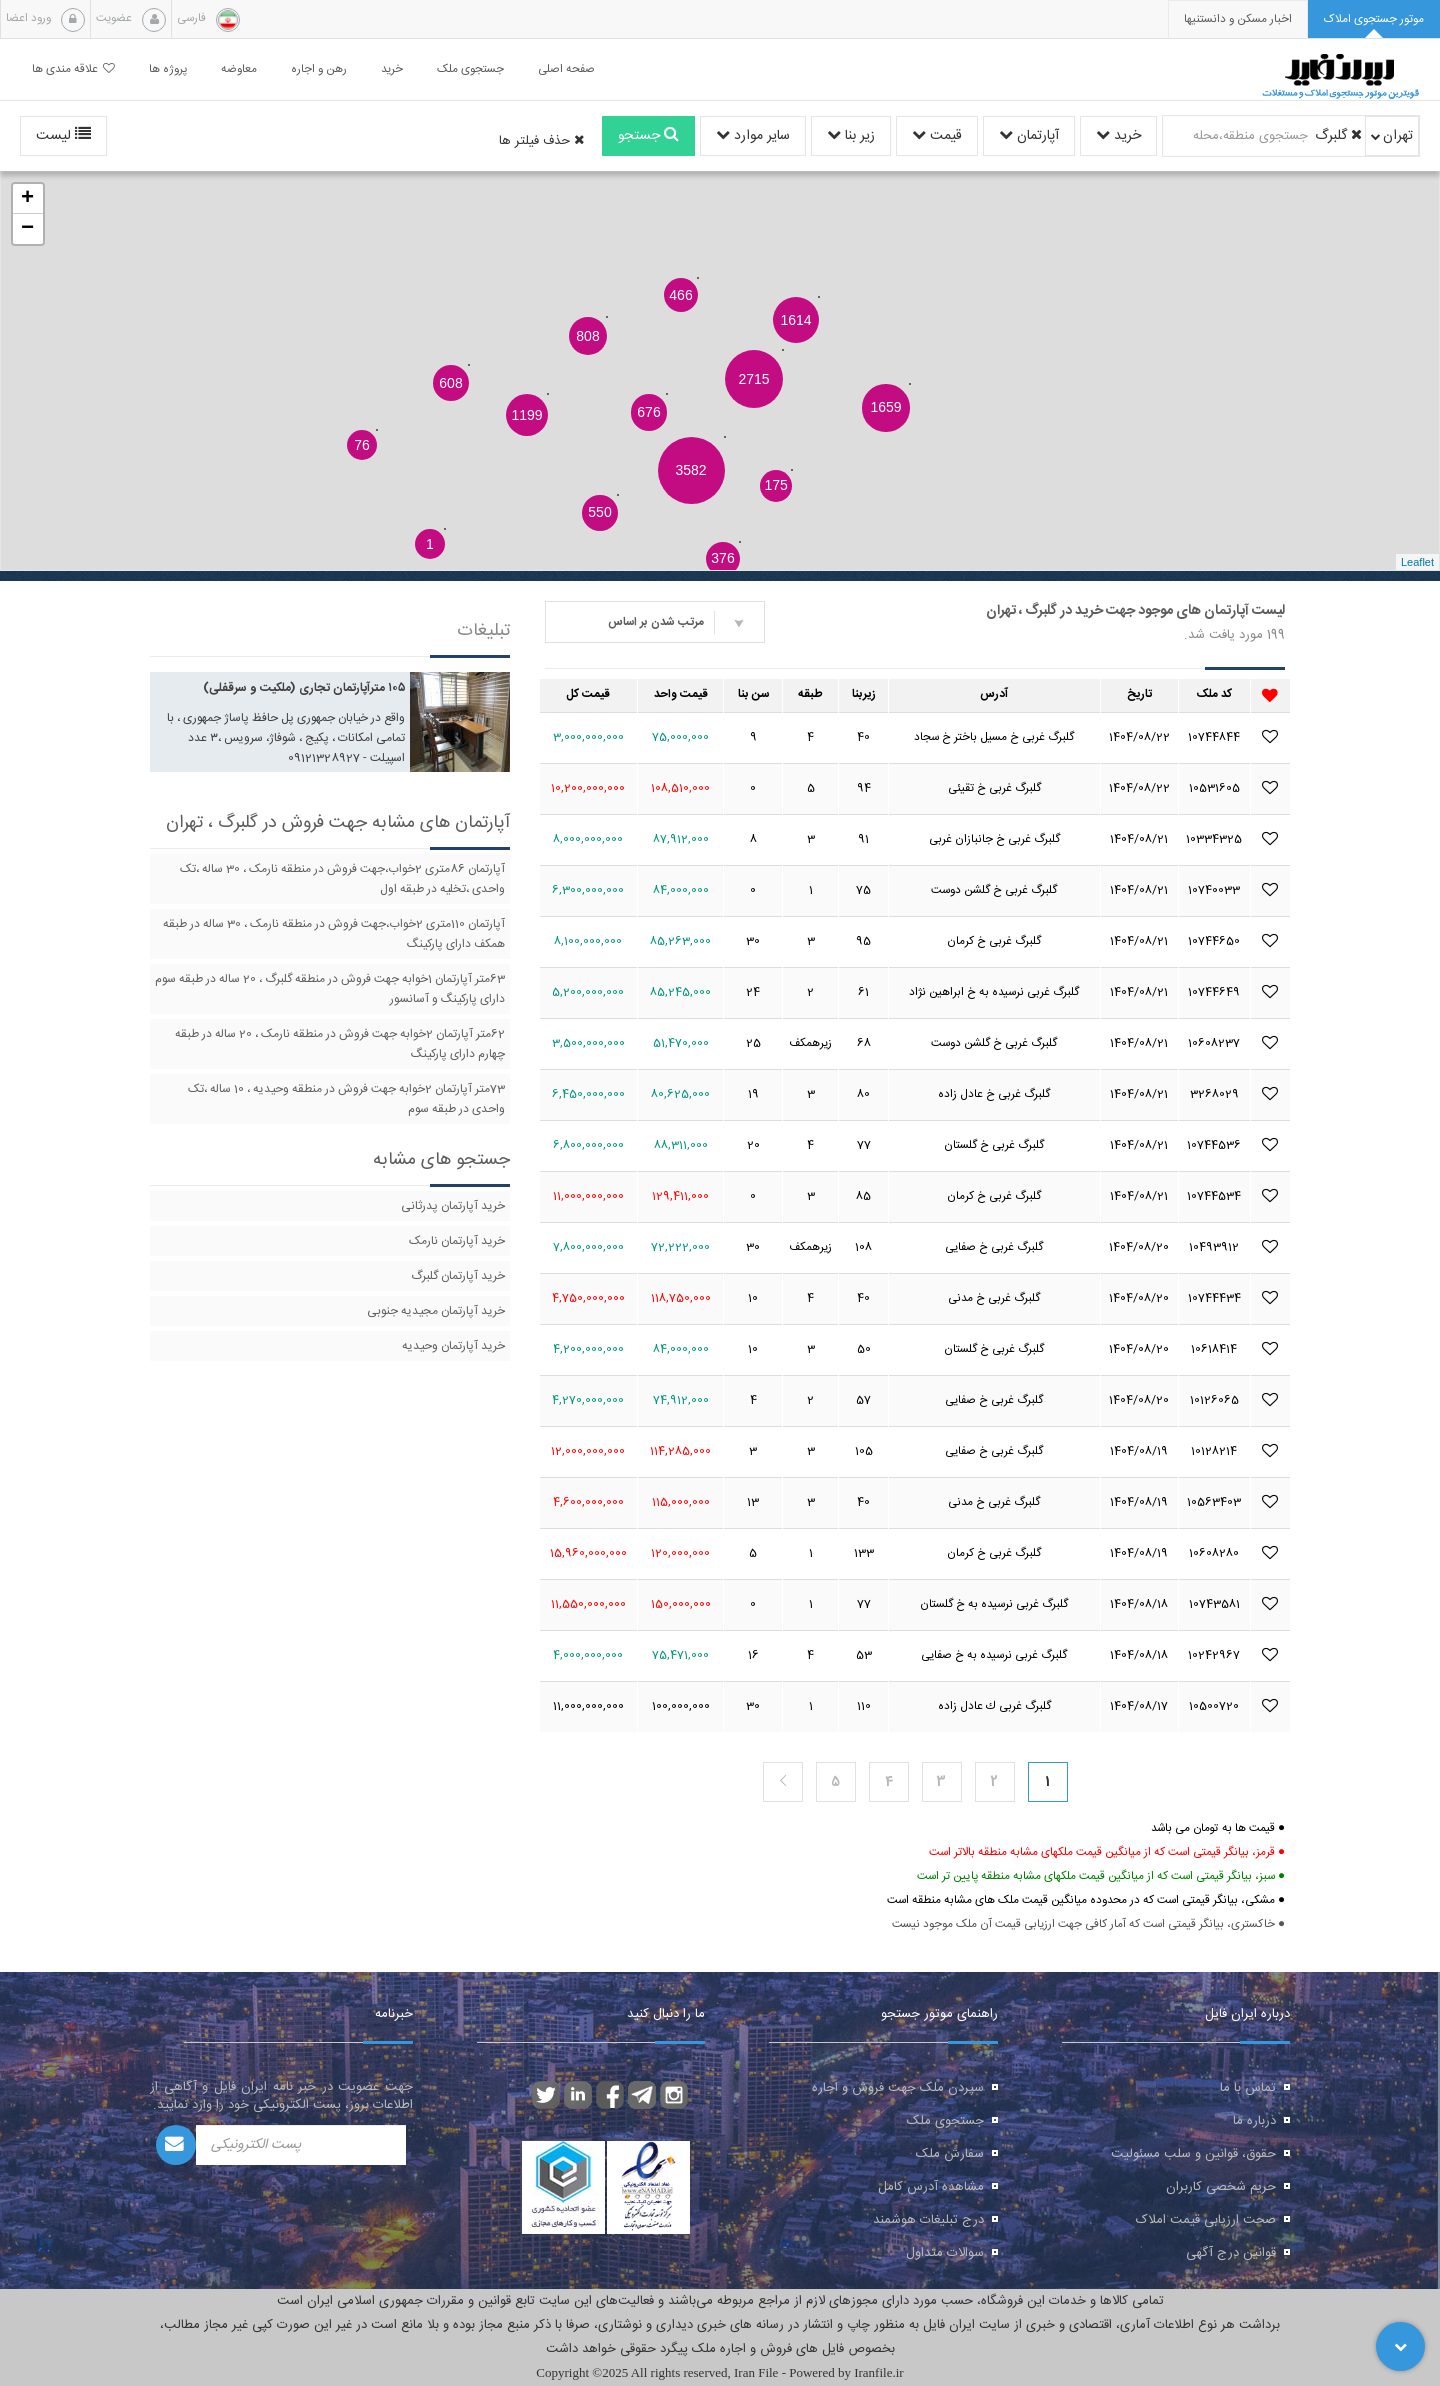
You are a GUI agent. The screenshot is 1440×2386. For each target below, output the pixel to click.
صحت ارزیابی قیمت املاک (1206, 2220)
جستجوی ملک (945, 2121)
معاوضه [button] (239, 69)
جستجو (648, 136)
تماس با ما (1248, 2088)
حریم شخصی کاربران (1221, 2187)
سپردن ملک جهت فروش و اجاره (898, 2088)
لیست (63, 136)
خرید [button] (392, 69)
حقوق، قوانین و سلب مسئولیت (1193, 2154)
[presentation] (1238, 19)
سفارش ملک (950, 2154)
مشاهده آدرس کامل (931, 2187)
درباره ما (1254, 2121)
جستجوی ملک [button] (470, 69)
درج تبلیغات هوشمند (928, 2220)
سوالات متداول (945, 2253)
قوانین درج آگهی (1231, 2253)
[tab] (1374, 19)
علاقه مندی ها (73, 69)
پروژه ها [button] (168, 69)
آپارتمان (1029, 136)
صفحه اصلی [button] (566, 69)
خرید (1118, 136)
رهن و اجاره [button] (319, 69)
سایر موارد (753, 136)
